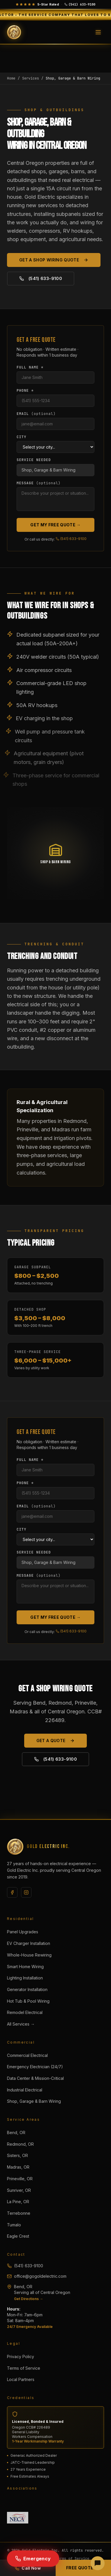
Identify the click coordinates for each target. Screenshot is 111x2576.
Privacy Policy (20, 2356)
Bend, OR (16, 2132)
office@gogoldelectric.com (36, 2276)
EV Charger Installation (28, 1943)
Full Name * (30, 367)
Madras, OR (18, 2167)
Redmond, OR (20, 2144)
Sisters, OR (17, 2155)
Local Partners (20, 2379)
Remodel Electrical (25, 2012)
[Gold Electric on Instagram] (26, 1892)
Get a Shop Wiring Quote (53, 259)
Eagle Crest (18, 2236)
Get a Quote (55, 1740)
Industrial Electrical (24, 2089)
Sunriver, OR (19, 2190)
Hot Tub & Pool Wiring (28, 2001)
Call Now (28, 2568)
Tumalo (14, 2224)
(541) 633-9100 (40, 278)
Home (11, 78)
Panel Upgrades (22, 1931)
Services (30, 78)
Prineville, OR (20, 2178)
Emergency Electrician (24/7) (35, 2066)
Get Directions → (28, 2299)
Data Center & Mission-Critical (35, 2078)
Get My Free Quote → (55, 524)
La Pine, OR (18, 2201)
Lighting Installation (25, 1977)
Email (36, 413)
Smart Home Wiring (25, 1966)
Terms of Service (23, 2368)
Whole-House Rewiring (29, 1954)
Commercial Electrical (27, 2055)
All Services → (21, 2024)
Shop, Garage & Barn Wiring (34, 2101)
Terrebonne (18, 2213)
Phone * (25, 390)
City (22, 437)
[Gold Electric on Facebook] (12, 1892)
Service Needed (34, 460)
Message (39, 483)
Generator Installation (27, 1989)
